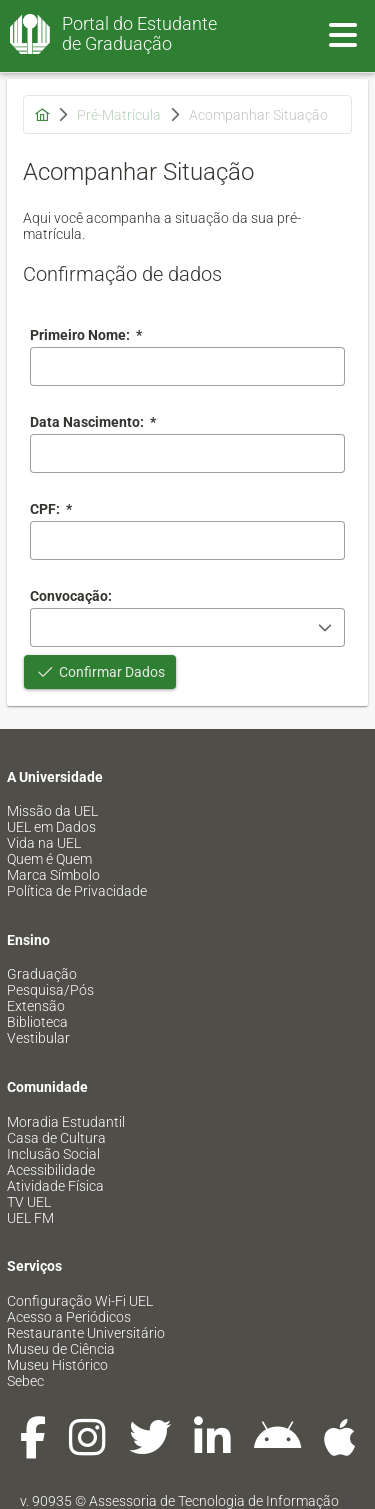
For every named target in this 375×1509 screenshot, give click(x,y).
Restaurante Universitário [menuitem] (86, 1333)
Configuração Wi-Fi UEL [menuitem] (80, 1301)
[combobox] (187, 453)
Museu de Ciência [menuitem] (61, 1349)
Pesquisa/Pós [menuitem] (50, 990)
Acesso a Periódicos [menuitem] (69, 1317)
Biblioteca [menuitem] (37, 1022)
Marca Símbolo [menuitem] (53, 875)
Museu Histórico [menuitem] (57, 1365)
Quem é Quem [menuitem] (49, 859)
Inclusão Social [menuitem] (53, 1154)
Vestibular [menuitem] (38, 1038)
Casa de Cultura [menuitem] (56, 1138)
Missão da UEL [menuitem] (52, 811)
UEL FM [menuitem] (30, 1218)
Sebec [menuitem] (25, 1381)
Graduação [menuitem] (42, 974)
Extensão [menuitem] (36, 1006)
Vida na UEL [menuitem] (44, 843)
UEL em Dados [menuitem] (51, 827)
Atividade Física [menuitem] (55, 1186)
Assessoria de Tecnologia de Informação (214, 1501)
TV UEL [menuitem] (29, 1202)
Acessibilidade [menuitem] (51, 1170)
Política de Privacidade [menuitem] (77, 891)
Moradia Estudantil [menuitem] (66, 1122)
